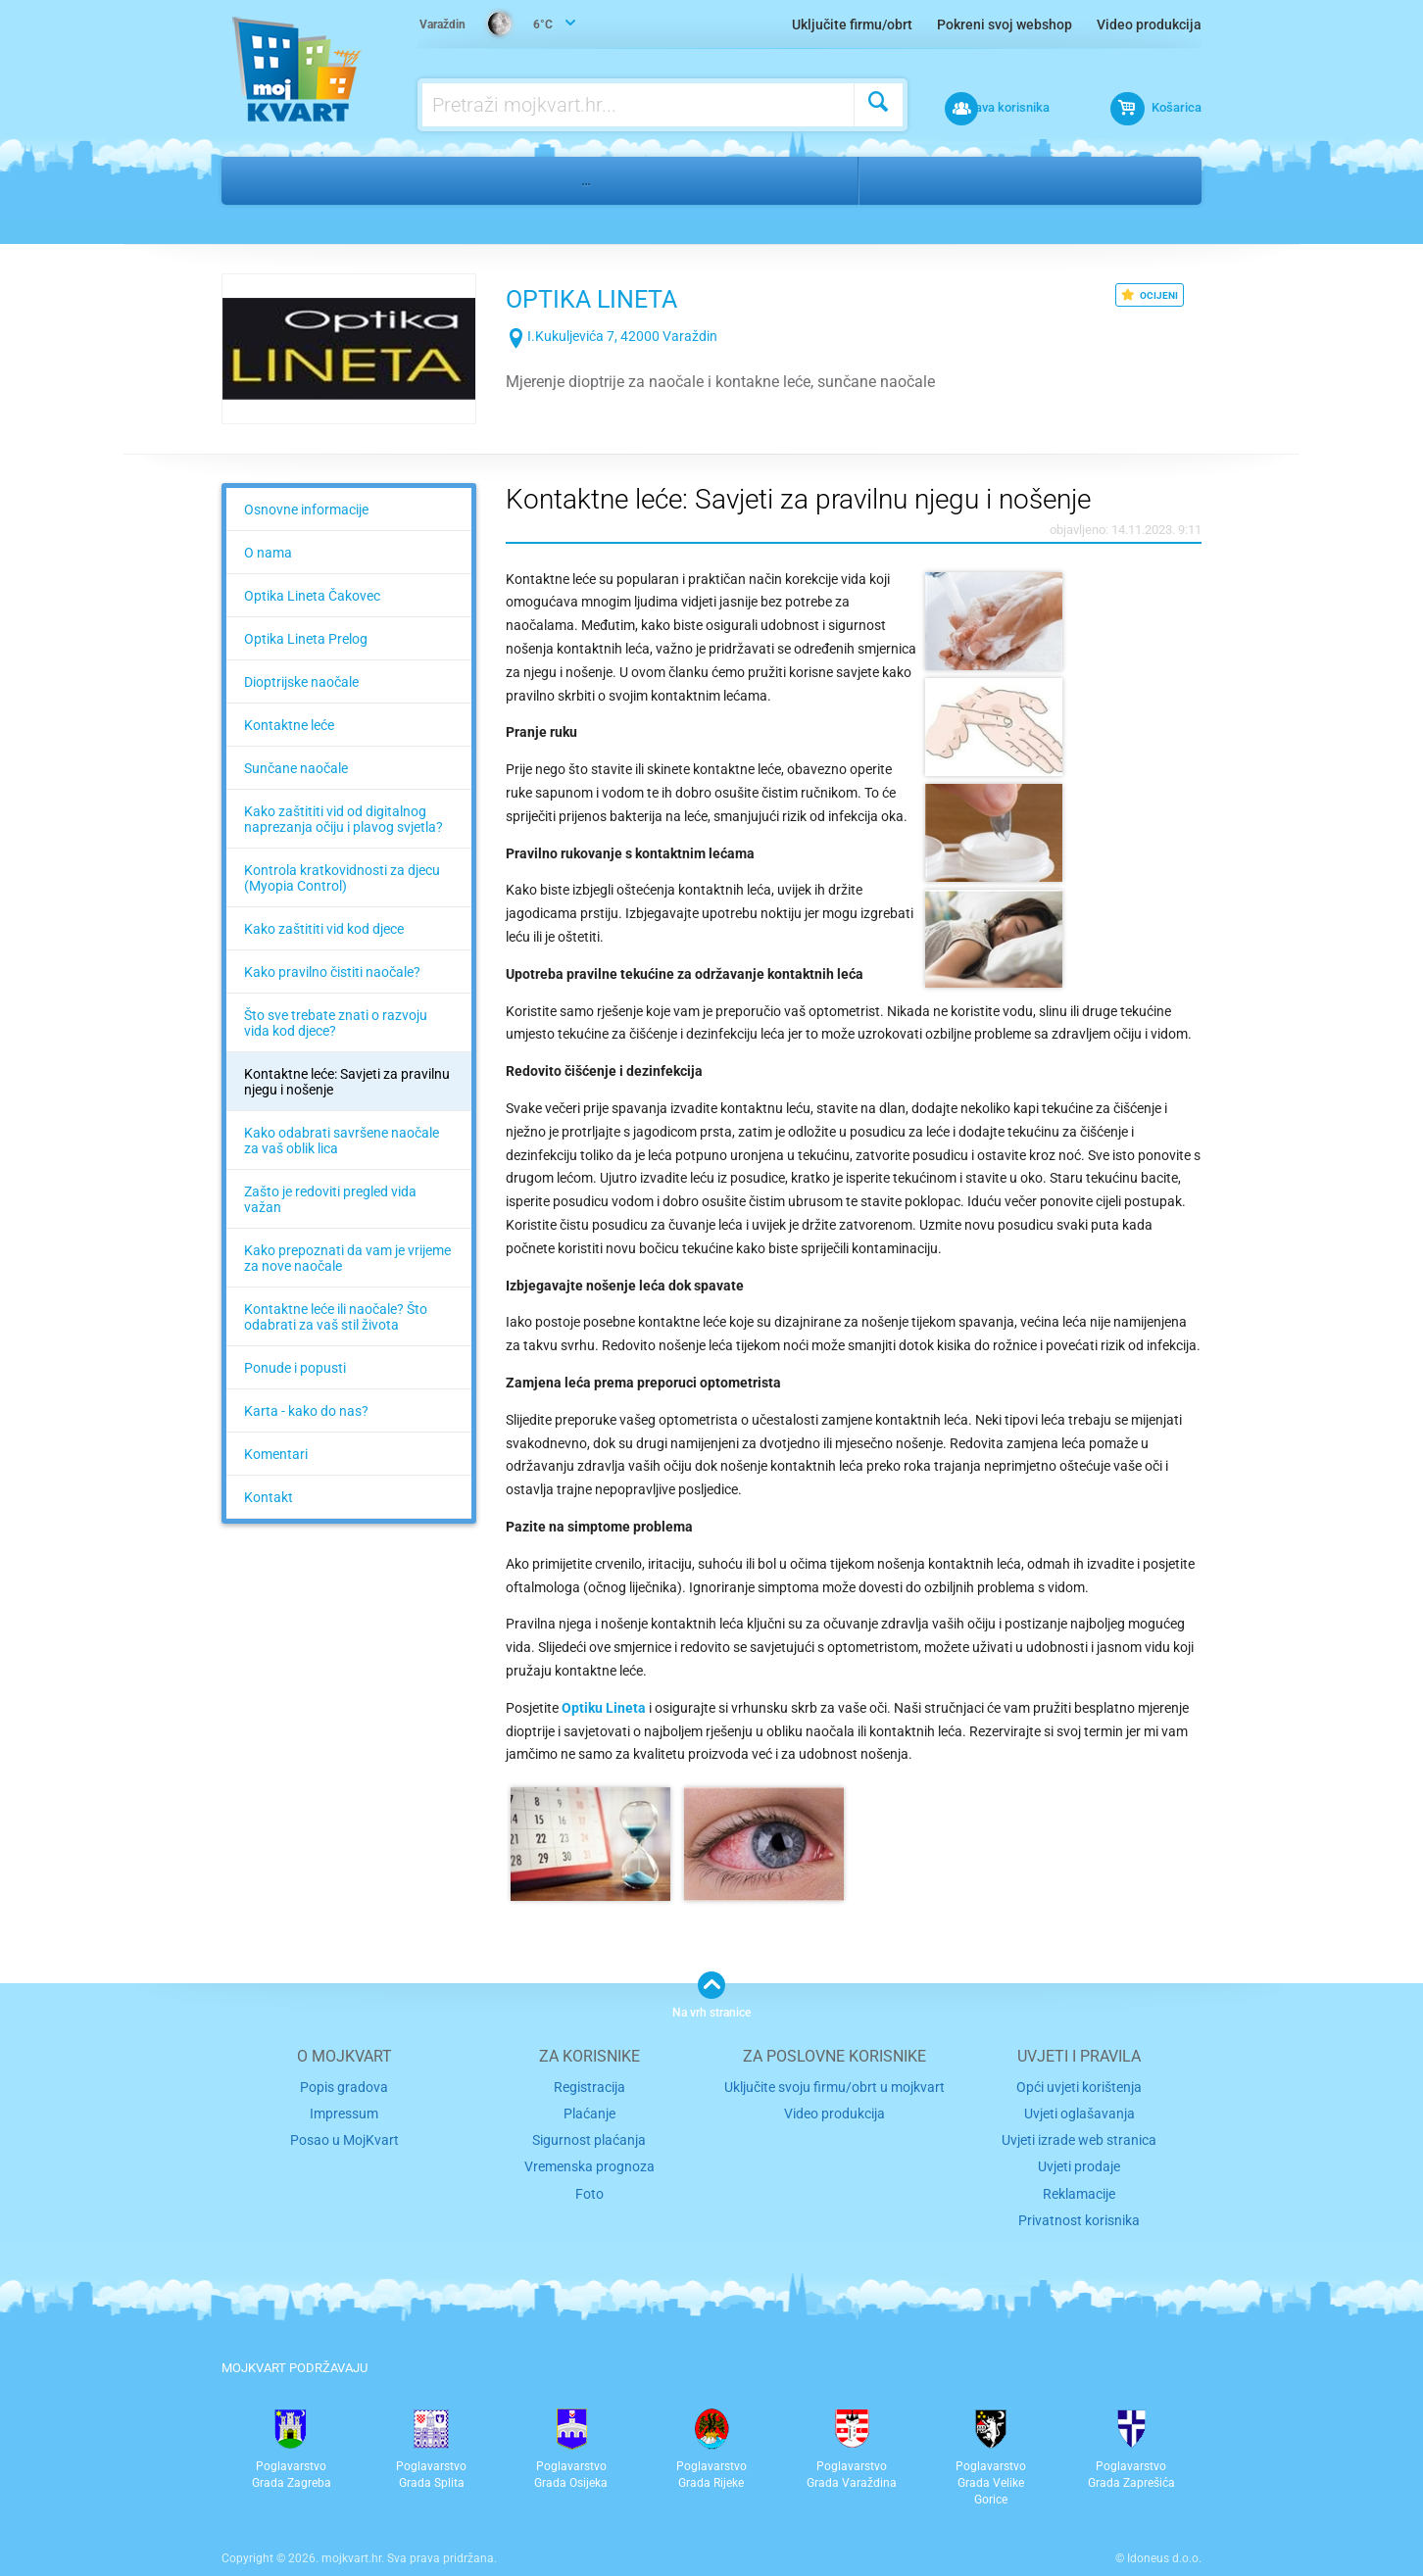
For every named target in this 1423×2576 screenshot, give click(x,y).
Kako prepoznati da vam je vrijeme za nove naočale (347, 1258)
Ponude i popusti (295, 1368)
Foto (589, 2160)
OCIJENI (1149, 295)
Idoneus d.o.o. (1164, 2522)
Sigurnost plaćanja (589, 2110)
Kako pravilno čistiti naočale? (332, 972)
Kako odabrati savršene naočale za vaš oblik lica (341, 1140)
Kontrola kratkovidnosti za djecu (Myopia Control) (342, 878)
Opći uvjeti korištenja (1079, 2061)
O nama (268, 552)
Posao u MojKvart (344, 2110)
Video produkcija (1149, 24)
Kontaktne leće (289, 725)
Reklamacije (1079, 2160)
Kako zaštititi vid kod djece (324, 929)
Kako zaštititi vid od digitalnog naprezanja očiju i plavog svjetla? (343, 819)
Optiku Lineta (604, 1684)
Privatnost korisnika (1079, 2185)
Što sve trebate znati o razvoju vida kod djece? (335, 1023)
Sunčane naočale (296, 768)
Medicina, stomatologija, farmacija (422, 180)
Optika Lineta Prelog (306, 639)
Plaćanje (589, 2085)
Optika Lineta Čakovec (312, 596)
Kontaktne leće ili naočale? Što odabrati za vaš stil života (335, 1317)
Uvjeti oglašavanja (1079, 2085)
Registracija (589, 2061)
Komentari (276, 1454)
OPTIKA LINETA (629, 295)
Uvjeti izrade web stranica (1079, 2110)
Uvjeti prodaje (1079, 2135)
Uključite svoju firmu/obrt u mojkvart (834, 2061)
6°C (489, 25)
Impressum (344, 2085)
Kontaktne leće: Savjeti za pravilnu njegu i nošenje (347, 1081)
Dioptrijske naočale (301, 682)
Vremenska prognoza (589, 2135)
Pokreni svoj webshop (1004, 24)
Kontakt (268, 1497)
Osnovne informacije (306, 509)
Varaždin (912, 180)
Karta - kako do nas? (306, 1411)
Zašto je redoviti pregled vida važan (330, 1199)
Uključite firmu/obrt (852, 24)
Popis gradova (344, 2061)
